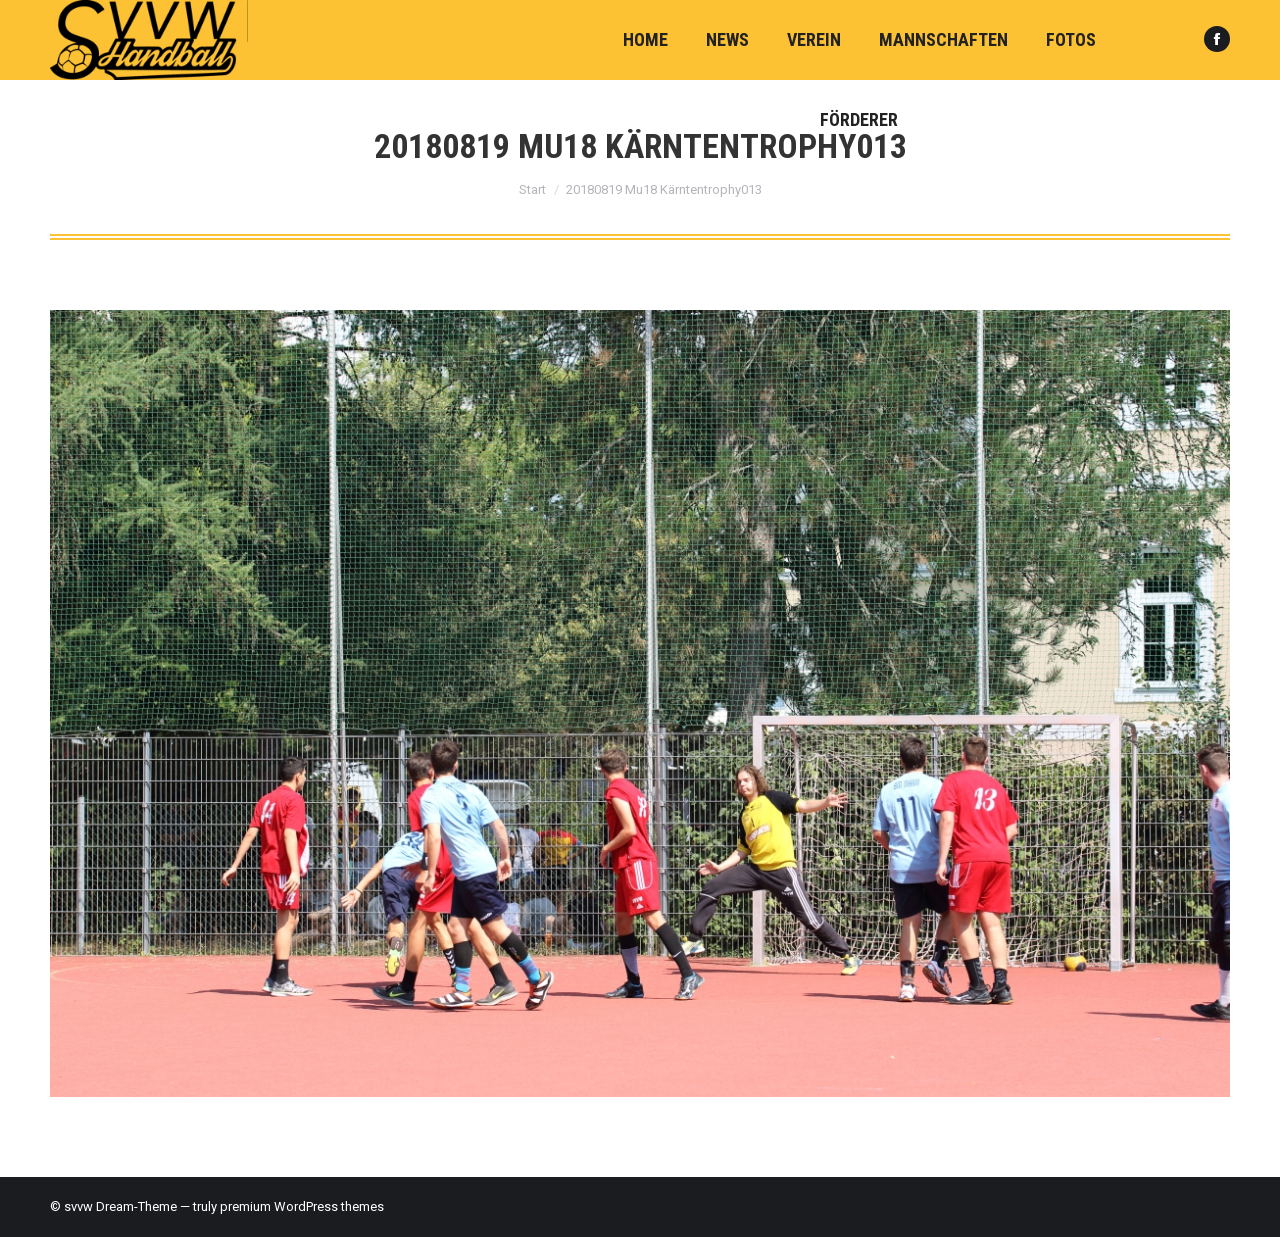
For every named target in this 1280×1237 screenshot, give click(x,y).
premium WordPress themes (302, 1206)
